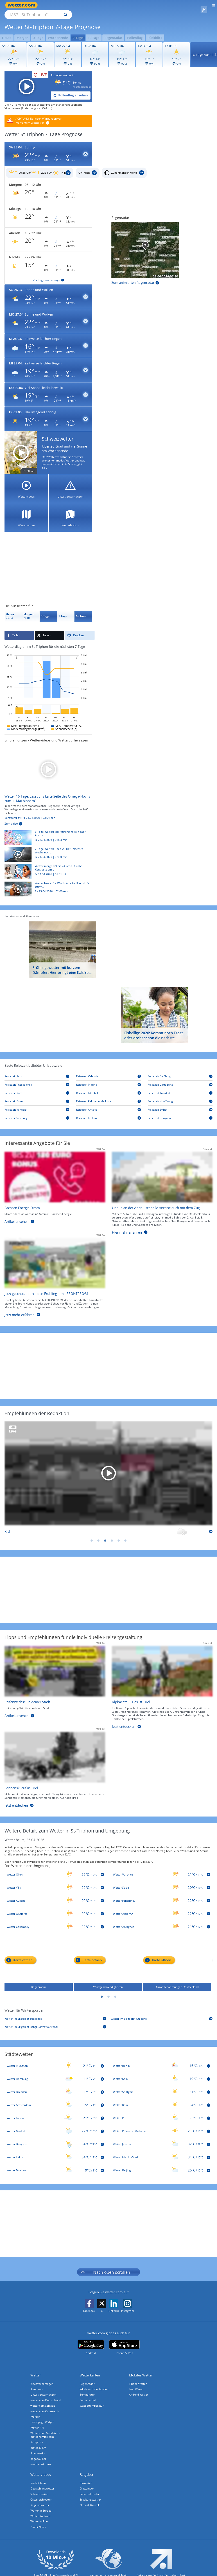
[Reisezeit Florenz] (37, 1100)
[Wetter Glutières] (55, 1911)
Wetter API (37, 2428)
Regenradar (87, 2382)
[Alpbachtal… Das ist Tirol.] (158, 1686)
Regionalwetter (40, 2510)
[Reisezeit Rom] (37, 1091)
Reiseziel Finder (90, 2498)
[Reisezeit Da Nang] (180, 1075)
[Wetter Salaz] (161, 1885)
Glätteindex (87, 2492)
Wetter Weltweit (41, 2522)
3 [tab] (105, 1539)
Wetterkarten (90, 2373)
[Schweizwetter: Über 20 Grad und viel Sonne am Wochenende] (48, 451)
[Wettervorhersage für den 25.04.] (13, 48)
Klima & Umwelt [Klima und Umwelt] (90, 2510)
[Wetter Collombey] (55, 1924)
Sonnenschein (89, 2399)
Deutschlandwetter (43, 2492)
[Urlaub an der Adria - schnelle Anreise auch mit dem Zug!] (158, 1192)
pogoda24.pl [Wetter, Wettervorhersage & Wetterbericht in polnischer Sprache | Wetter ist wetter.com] (39, 2461)
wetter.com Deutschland (46, 2399)
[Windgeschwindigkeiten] (108, 1962)
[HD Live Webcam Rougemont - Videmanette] (26, 82)
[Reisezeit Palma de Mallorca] (108, 1100)
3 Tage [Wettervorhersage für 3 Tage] (37, 31)
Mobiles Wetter (141, 2373)
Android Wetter (139, 2393)
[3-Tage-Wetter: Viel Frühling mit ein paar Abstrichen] (46, 836)
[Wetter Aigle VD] (161, 1911)
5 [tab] (118, 1539)
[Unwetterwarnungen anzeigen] (48, 119)
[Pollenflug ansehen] (70, 93)
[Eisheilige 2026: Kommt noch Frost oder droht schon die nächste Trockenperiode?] (154, 1013)
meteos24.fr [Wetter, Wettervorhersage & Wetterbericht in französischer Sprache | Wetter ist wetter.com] (38, 2450)
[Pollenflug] (204, 5)
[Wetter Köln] (161, 2077)
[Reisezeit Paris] (37, 1075)
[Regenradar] (39, 1962)
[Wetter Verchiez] (161, 1872)
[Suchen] (105, 5)
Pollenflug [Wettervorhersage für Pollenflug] (131, 31)
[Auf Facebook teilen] (19, 633)
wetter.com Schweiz (43, 2405)
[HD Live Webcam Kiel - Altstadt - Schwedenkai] (108, 1477)
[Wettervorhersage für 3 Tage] (48, 614)
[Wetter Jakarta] (161, 2142)
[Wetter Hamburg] (55, 2077)
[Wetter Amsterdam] (55, 2103)
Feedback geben (85, 84)
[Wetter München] (55, 2064)
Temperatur (87, 2393)
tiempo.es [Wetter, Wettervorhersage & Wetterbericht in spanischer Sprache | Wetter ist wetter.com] (37, 2444)
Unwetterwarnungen (44, 2393)
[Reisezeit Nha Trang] (180, 1100)
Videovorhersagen (42, 2382)
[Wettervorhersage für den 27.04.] (67, 48)
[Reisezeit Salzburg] (37, 1116)
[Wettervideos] (26, 487)
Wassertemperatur (92, 2405)
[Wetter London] (55, 2116)
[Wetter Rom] (161, 2103)
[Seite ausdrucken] (80, 633)
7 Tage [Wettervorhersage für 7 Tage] (76, 31)
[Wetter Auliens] (55, 1898)
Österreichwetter (41, 2504)
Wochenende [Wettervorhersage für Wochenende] (56, 31)
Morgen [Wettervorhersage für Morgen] (21, 31)
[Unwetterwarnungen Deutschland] (177, 1962)
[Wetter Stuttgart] (161, 2090)
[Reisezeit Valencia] (108, 1075)
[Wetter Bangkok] (55, 2142)
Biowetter (86, 2487)
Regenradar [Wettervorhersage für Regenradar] (111, 31)
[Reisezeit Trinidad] (180, 1091)
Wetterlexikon (39, 2528)
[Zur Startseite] (23, 5)
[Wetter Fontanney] (161, 1898)
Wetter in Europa (41, 2516)
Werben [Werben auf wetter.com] (36, 2417)
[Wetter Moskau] (55, 2168)
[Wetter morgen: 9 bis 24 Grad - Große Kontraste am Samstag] (46, 871)
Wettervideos (41, 2478)
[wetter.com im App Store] (124, 2345)
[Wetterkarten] (26, 515)
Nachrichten (38, 2487)
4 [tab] (112, 1539)
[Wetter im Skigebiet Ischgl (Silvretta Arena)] (55, 2025)
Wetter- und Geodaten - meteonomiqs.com (46, 2436)
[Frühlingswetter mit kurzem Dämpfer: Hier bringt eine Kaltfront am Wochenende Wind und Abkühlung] (62, 948)
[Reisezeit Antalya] (108, 1108)
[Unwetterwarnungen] (71, 487)
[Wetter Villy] (55, 1885)
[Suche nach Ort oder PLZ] (77, 5)
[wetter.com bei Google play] (91, 2345)
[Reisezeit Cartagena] (180, 1083)
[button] (48, 152)
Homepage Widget (42, 2423)
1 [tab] (91, 1539)
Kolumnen (37, 2388)
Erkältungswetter (91, 2504)
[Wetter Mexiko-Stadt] (161, 2155)
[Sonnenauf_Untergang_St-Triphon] (39, 171)
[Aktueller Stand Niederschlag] (145, 244)
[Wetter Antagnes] (161, 1924)
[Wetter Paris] (161, 2116)
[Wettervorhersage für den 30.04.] (149, 48)
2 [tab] (98, 1539)
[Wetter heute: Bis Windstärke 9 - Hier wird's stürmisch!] (46, 888)
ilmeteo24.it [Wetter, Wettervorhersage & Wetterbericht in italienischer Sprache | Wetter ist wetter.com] (38, 2456)
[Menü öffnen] (212, 5)
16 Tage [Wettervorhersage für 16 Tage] (91, 31)
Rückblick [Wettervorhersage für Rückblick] (151, 31)
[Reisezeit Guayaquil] (180, 1116)
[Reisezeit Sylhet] (180, 1108)
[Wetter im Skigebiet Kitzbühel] (161, 2017)
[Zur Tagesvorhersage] (48, 278)
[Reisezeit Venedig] (37, 1108)
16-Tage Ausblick (204, 48)
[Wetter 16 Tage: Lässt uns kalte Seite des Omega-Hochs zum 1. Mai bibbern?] (48, 767)
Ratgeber (87, 2478)
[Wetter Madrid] (55, 2129)
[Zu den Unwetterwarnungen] (15, 192)
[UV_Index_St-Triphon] (87, 171)
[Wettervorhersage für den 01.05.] (176, 48)
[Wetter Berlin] (161, 2064)
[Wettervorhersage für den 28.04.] (95, 48)
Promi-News (38, 2533)
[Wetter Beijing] (161, 2168)
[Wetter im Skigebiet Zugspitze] (55, 2017)
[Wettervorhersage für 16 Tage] (83, 614)
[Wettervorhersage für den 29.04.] (122, 48)
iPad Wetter (137, 2388)
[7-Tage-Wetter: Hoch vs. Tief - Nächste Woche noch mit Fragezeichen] (46, 853)
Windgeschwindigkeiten (95, 2388)
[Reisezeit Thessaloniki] (37, 1083)
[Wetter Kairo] (55, 2155)
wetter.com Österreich (45, 2411)
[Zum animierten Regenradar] (135, 277)
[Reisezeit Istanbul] (108, 1091)
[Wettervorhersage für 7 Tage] (66, 614)
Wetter (36, 2373)
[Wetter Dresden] (55, 2090)
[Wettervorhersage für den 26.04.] (40, 48)
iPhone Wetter (138, 2382)
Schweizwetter (40, 2498)
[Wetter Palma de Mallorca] (161, 2129)
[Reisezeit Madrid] (108, 1083)
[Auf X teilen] (49, 633)
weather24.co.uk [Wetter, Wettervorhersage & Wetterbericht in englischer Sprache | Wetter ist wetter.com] (41, 2467)
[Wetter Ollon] (55, 1872)
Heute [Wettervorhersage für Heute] (6, 31)
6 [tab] (125, 1539)
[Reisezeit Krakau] (108, 1116)
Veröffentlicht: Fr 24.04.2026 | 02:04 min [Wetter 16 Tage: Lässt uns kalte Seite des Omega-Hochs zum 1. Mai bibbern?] (30, 816)
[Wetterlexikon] (71, 515)
